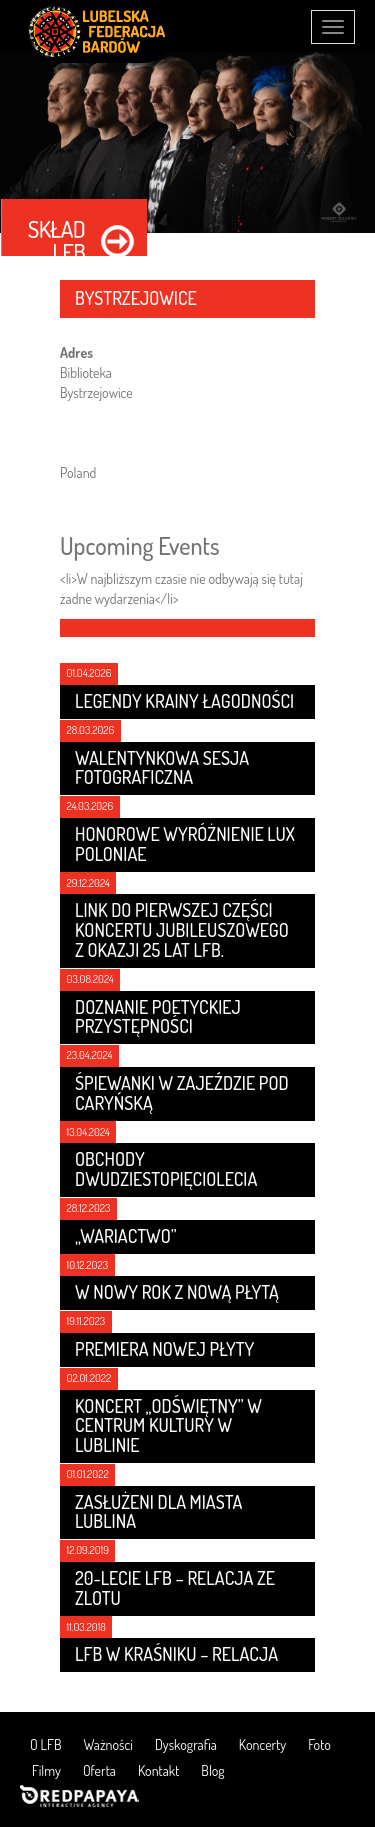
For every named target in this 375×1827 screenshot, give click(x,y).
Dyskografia (186, 1744)
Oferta (99, 1770)
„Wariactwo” (126, 1236)
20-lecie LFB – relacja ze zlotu (175, 1588)
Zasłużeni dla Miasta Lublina (158, 1512)
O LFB (46, 1744)
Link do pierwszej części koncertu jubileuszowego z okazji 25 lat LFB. (182, 930)
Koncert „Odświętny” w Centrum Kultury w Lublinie (168, 1426)
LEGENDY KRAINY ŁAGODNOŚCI (184, 701)
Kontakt (158, 1770)
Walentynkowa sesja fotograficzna (162, 768)
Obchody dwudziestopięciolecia (166, 1169)
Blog (212, 1770)
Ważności (108, 1744)
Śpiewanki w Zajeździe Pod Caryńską (182, 1093)
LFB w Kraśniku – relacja (176, 1654)
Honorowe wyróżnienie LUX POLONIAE (185, 844)
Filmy (46, 1770)
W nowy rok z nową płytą (177, 1292)
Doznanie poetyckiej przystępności (158, 1017)
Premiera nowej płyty (164, 1349)
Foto (319, 1744)
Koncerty (262, 1744)
